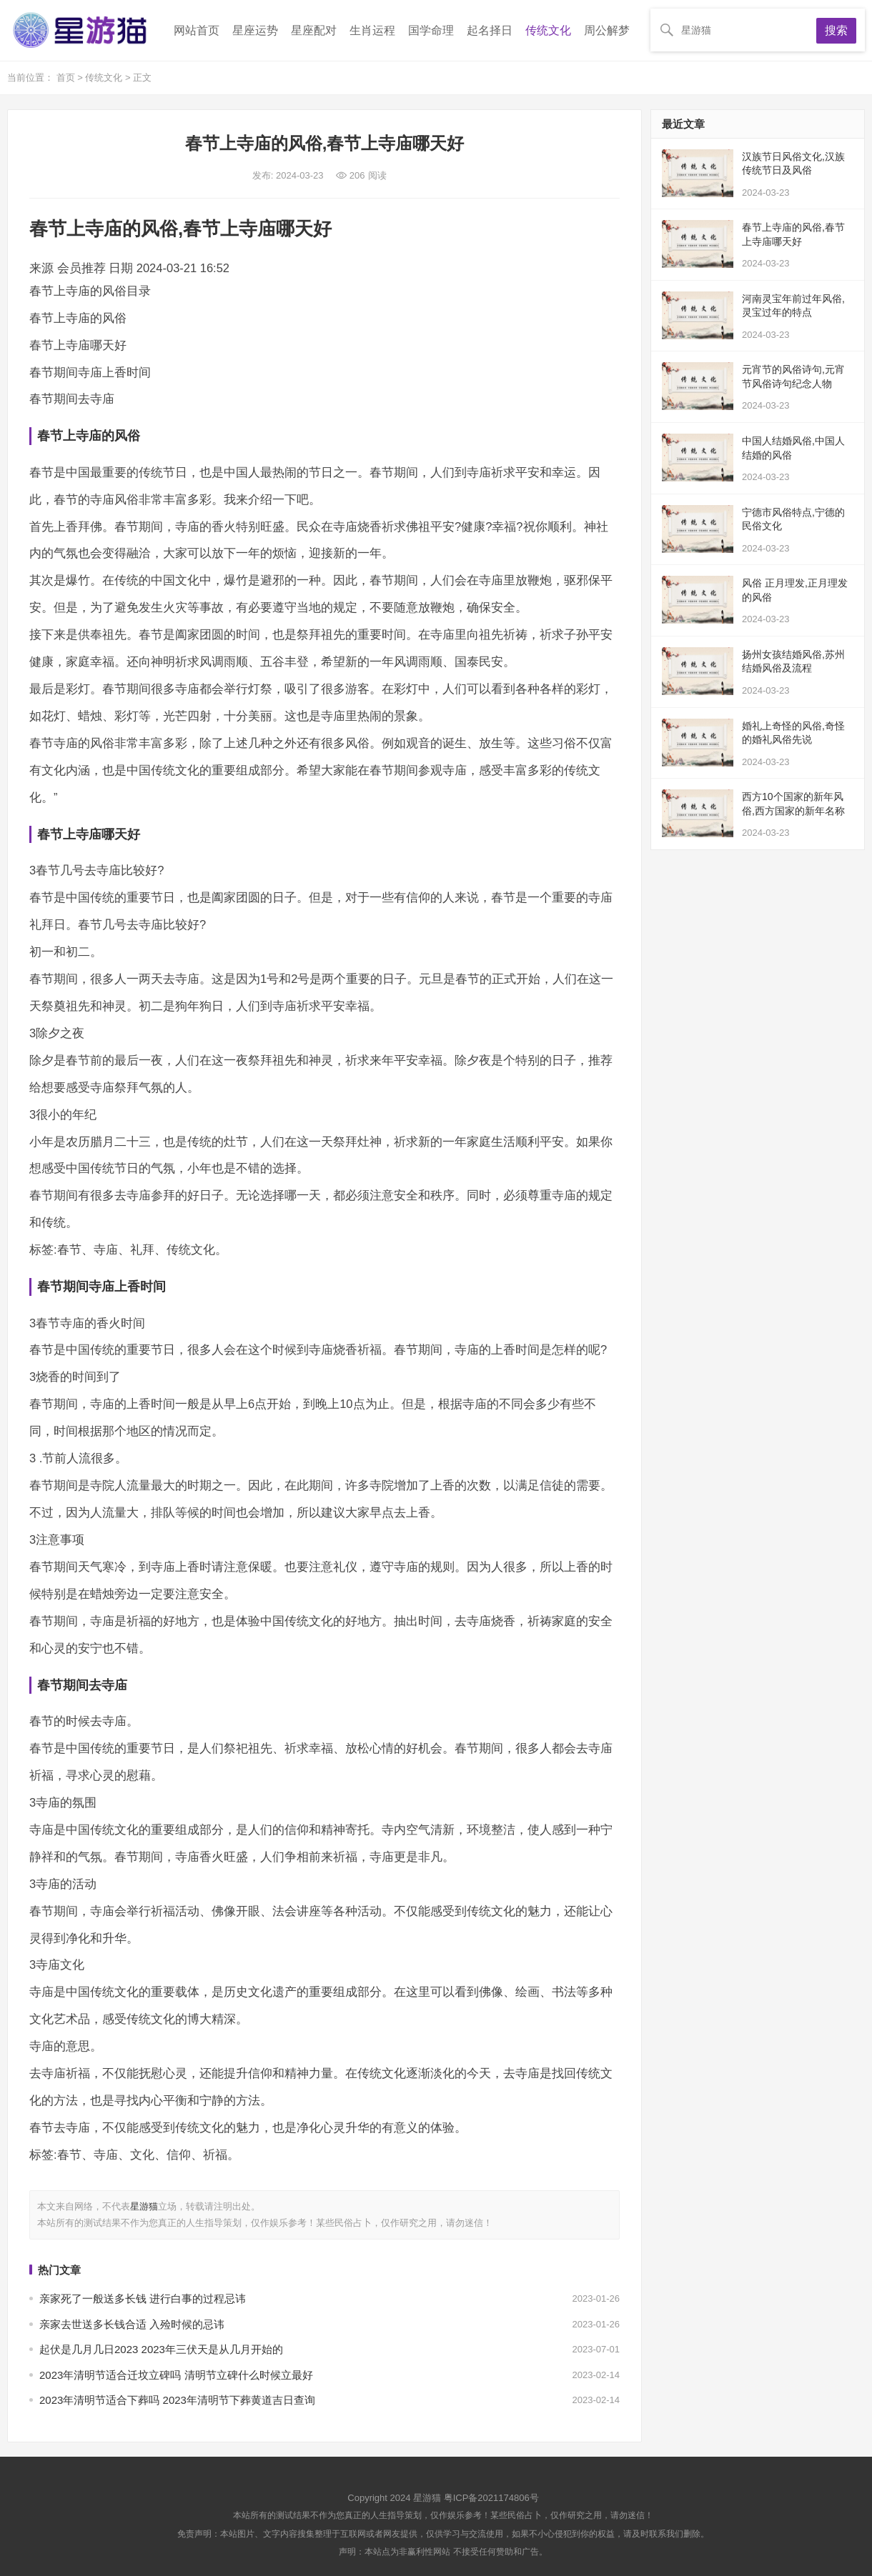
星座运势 (255, 30)
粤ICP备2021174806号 (491, 2497)
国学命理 (431, 30)
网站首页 (196, 30)
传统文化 (548, 30)
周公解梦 (607, 30)
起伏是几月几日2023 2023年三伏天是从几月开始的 (161, 2349)
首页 (67, 77)
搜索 (836, 30)
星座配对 (314, 30)
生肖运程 (372, 30)
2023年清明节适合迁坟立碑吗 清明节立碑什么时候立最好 (176, 2375)
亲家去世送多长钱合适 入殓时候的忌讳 (131, 2324)
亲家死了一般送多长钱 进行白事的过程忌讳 (142, 2298)
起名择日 (489, 30)
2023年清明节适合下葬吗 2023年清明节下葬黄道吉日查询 (177, 2400)
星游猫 (144, 2206)
